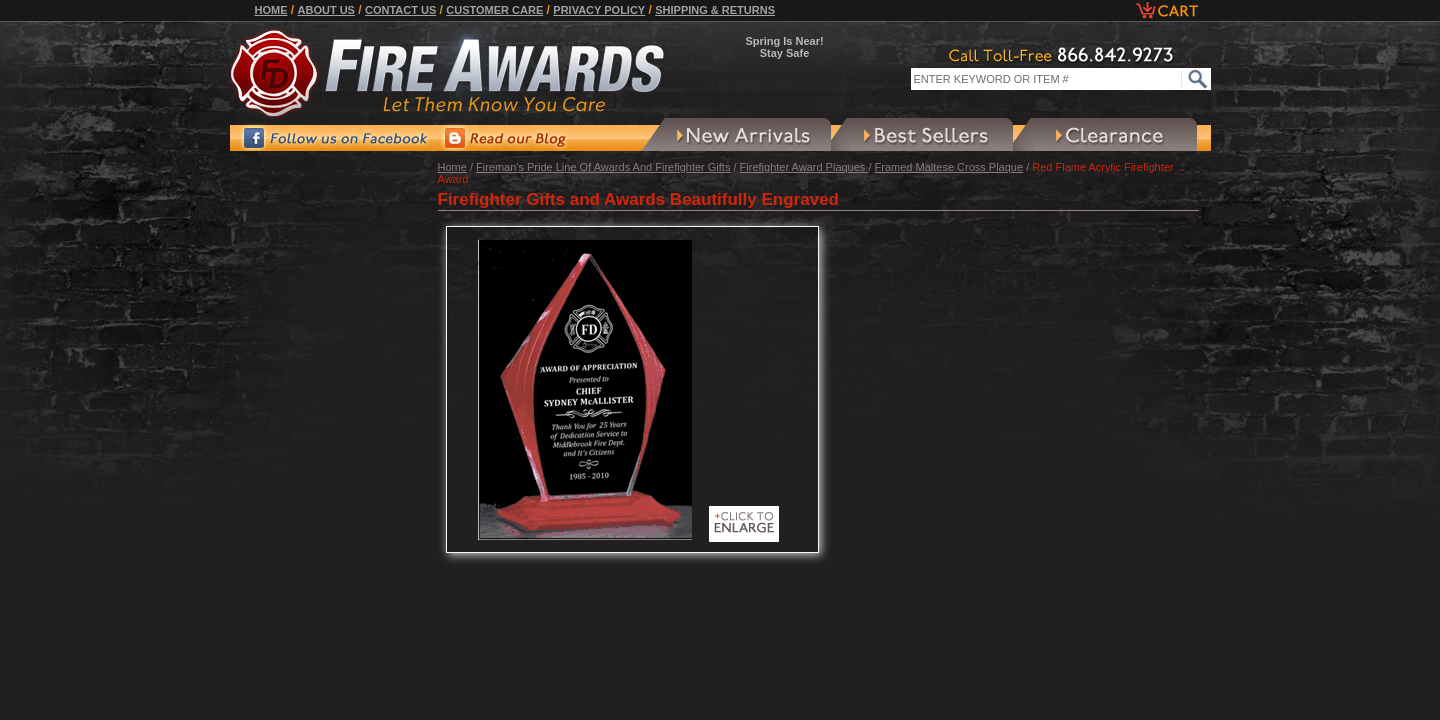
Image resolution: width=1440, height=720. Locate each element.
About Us (326, 10)
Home (271, 10)
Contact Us (400, 10)
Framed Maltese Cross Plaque (949, 167)
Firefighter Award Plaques (804, 167)
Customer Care (494, 10)
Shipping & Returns (715, 10)
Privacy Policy (599, 10)
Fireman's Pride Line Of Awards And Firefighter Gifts (603, 167)
